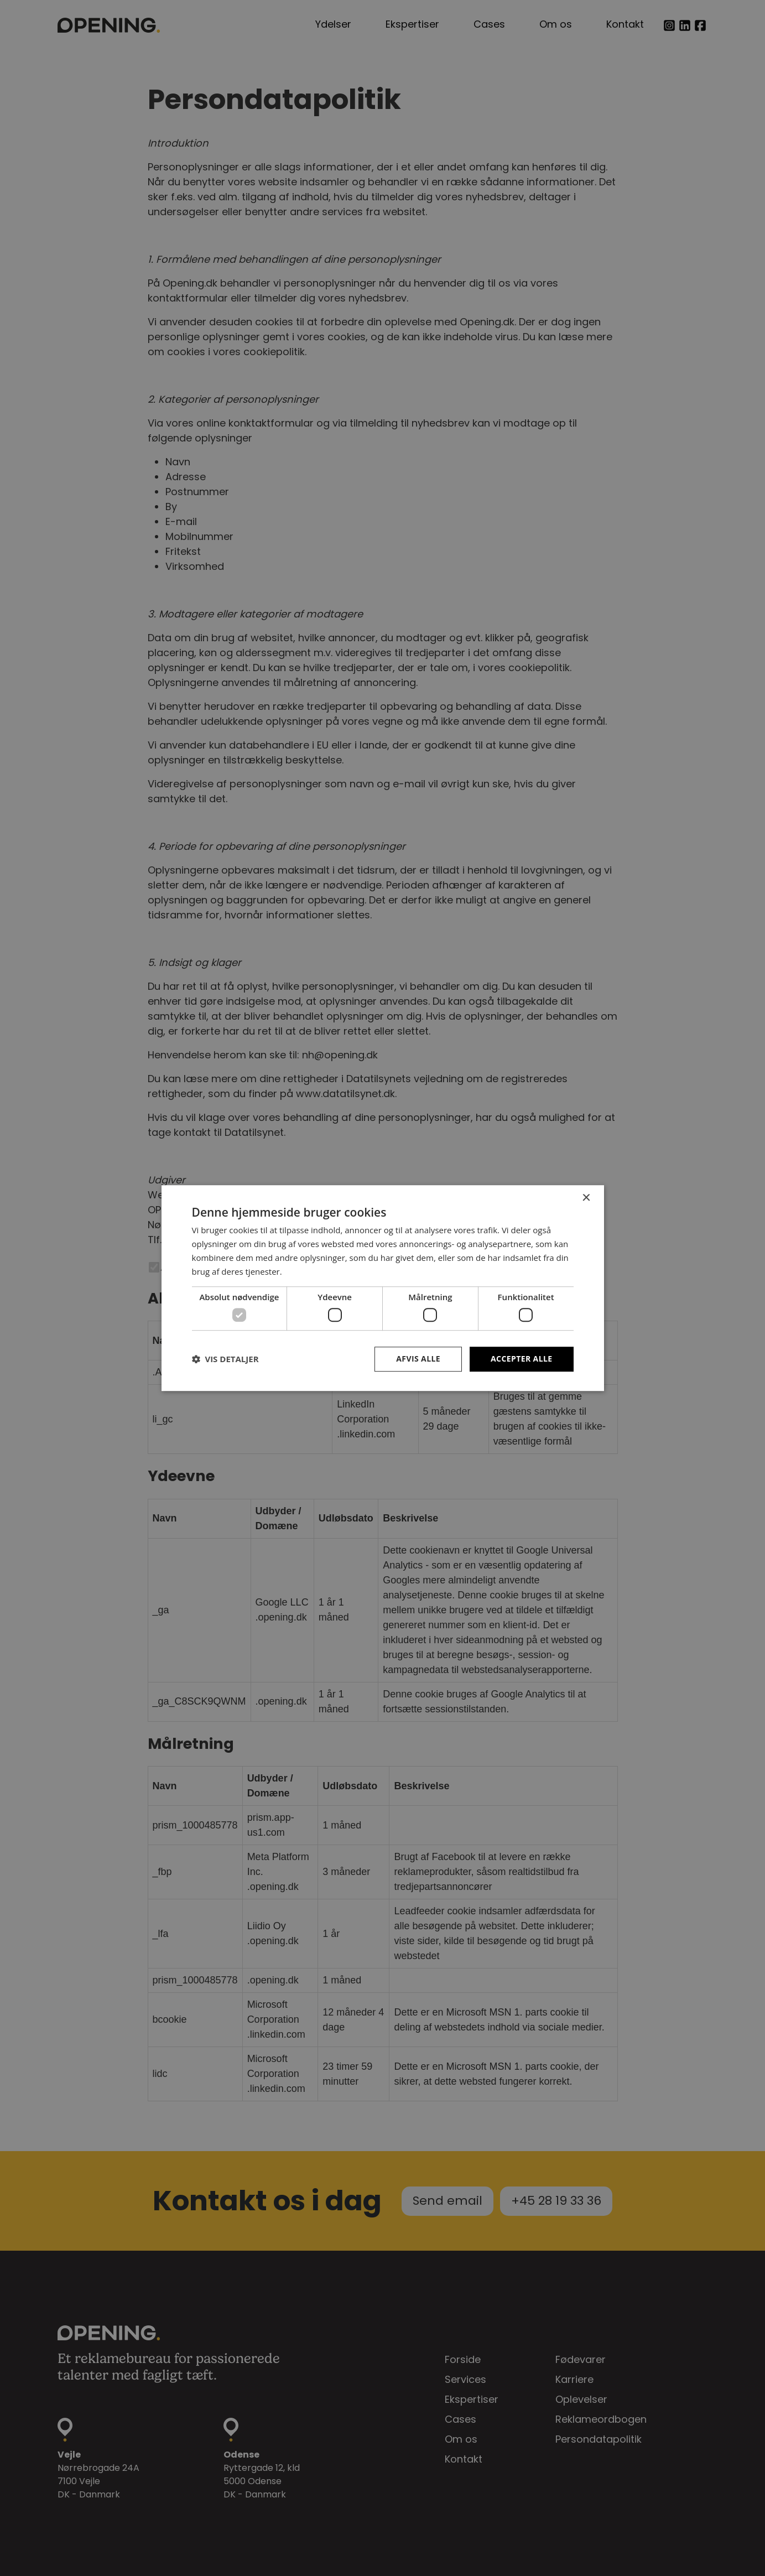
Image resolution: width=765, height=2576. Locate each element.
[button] (225, 1359)
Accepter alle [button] (521, 1358)
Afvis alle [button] (418, 1358)
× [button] (586, 1198)
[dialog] (382, 1288)
